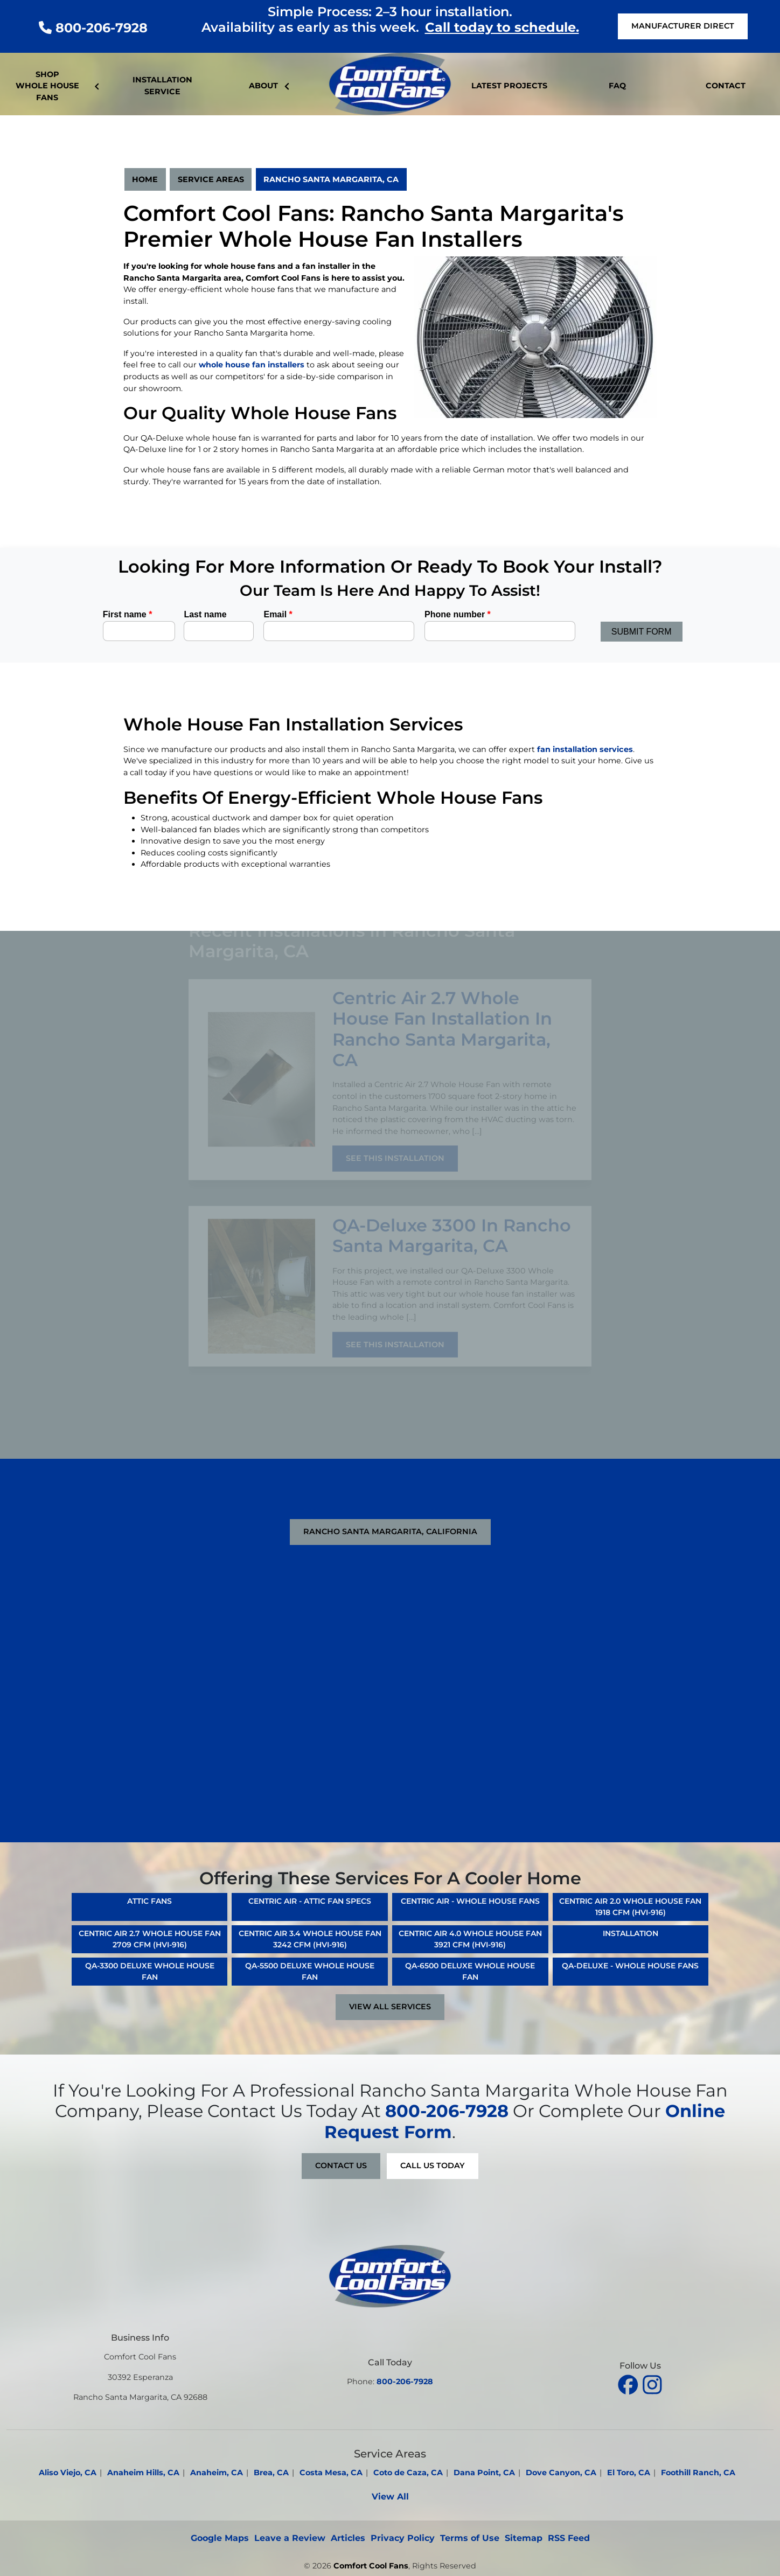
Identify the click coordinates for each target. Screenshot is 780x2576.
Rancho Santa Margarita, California (390, 1531)
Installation (630, 1933)
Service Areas (211, 179)
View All (390, 2496)
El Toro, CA (628, 2472)
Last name (205, 614)
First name (127, 614)
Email (277, 614)
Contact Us (341, 2165)
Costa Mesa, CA (331, 2472)
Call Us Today (432, 2165)
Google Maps (220, 2538)
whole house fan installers (251, 365)
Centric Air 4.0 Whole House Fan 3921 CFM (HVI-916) (470, 1939)
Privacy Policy (403, 2538)
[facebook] (629, 2383)
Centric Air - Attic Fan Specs (309, 1901)
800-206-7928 (93, 28)
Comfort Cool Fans (370, 2566)
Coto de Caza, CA (408, 2472)
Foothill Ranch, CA (698, 2472)
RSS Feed (569, 2538)
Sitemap (523, 2538)
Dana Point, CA (484, 2472)
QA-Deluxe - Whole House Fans (630, 1966)
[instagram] (652, 2383)
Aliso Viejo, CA (67, 2472)
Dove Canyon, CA (561, 2472)
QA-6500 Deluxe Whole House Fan (470, 1971)
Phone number (457, 614)
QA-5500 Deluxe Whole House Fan (309, 1971)
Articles (348, 2538)
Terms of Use (469, 2538)
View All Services (390, 2006)
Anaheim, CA (216, 2472)
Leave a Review (289, 2538)
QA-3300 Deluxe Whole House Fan (149, 1971)
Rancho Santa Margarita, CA (331, 179)
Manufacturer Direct (682, 26)
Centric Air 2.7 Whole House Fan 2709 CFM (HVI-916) (150, 1939)
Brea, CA (271, 2472)
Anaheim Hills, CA (143, 2472)
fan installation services (585, 749)
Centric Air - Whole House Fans (470, 1901)
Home (145, 179)
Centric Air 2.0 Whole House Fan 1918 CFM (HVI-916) (630, 1906)
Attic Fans (149, 1901)
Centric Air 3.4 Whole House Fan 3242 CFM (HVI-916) (310, 1939)
